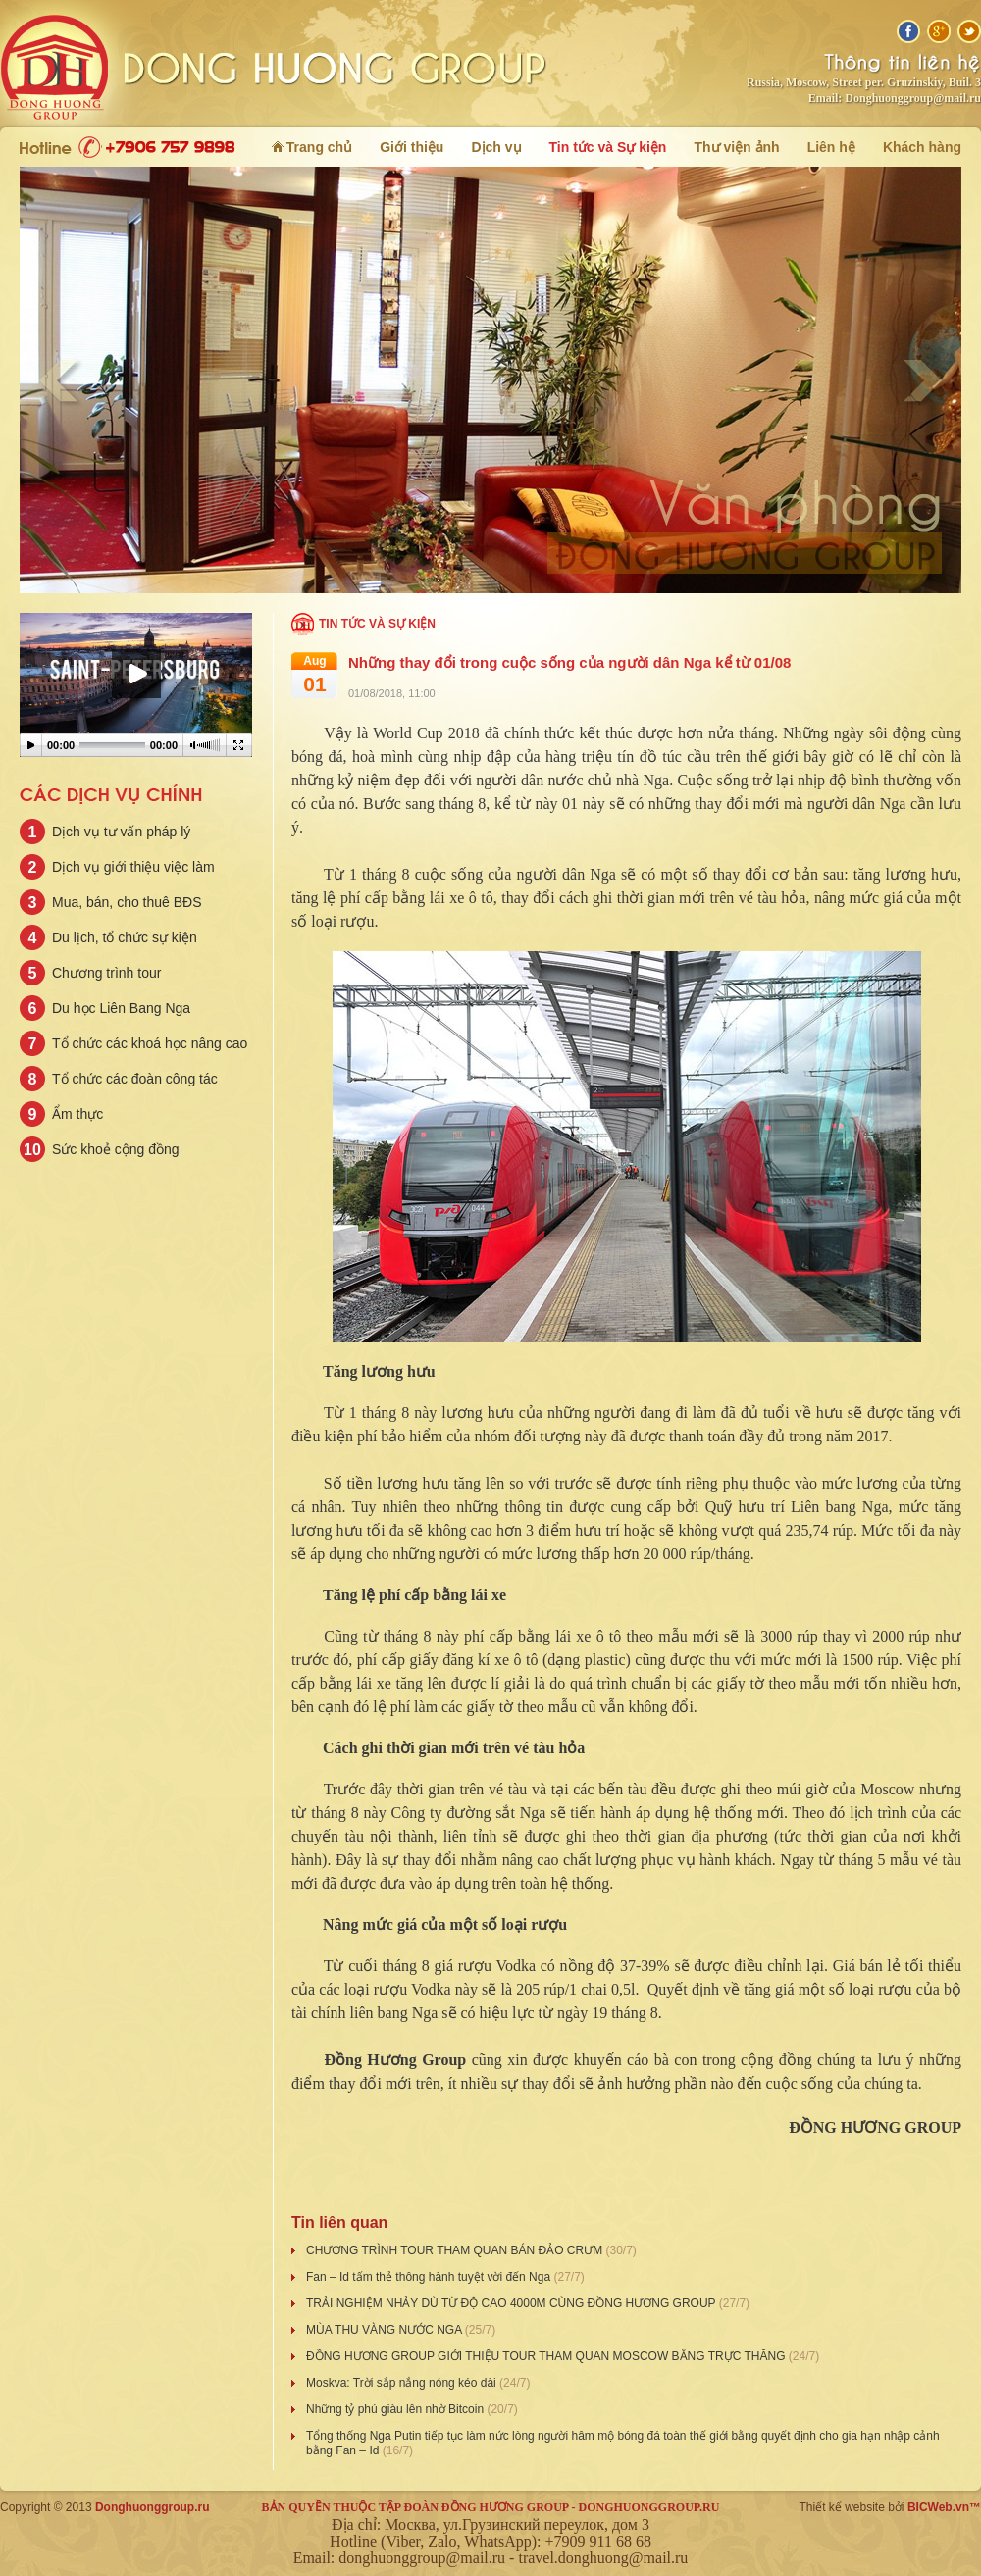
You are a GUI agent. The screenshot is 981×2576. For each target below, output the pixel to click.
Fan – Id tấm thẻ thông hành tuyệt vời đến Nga (429, 2277)
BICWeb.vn (938, 2507)
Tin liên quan (339, 2222)
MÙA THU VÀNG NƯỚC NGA (385, 2330)
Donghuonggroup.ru (152, 2507)
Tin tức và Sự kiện (377, 624)
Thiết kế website (842, 2507)
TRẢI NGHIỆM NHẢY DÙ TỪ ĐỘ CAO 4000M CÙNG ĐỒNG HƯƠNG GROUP (512, 2303)
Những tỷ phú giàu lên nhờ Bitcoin (396, 2409)
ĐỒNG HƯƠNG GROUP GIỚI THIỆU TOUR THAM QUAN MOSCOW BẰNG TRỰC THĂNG (547, 2356)
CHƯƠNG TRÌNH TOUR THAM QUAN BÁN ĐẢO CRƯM (455, 2250)
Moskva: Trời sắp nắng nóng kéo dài (402, 2383)
